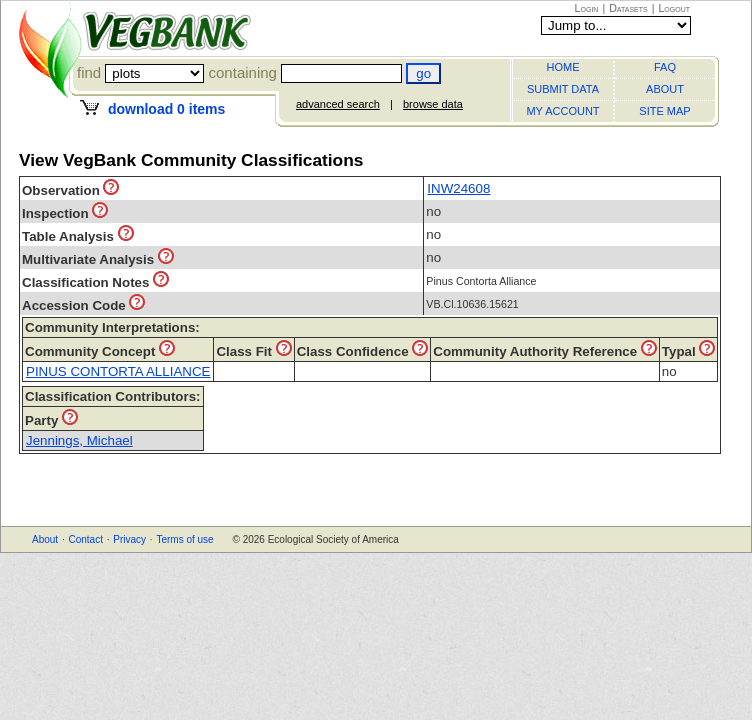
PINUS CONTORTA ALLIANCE (118, 371)
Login (587, 8)
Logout (674, 8)
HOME (563, 67)
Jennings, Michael (79, 440)
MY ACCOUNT (562, 111)
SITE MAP (664, 111)
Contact (85, 539)
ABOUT (665, 89)
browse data (433, 104)
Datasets (628, 8)
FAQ (665, 67)
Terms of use (184, 539)
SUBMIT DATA (563, 89)
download (166, 109)
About (45, 539)
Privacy (129, 539)
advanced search (338, 104)
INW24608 (458, 188)
